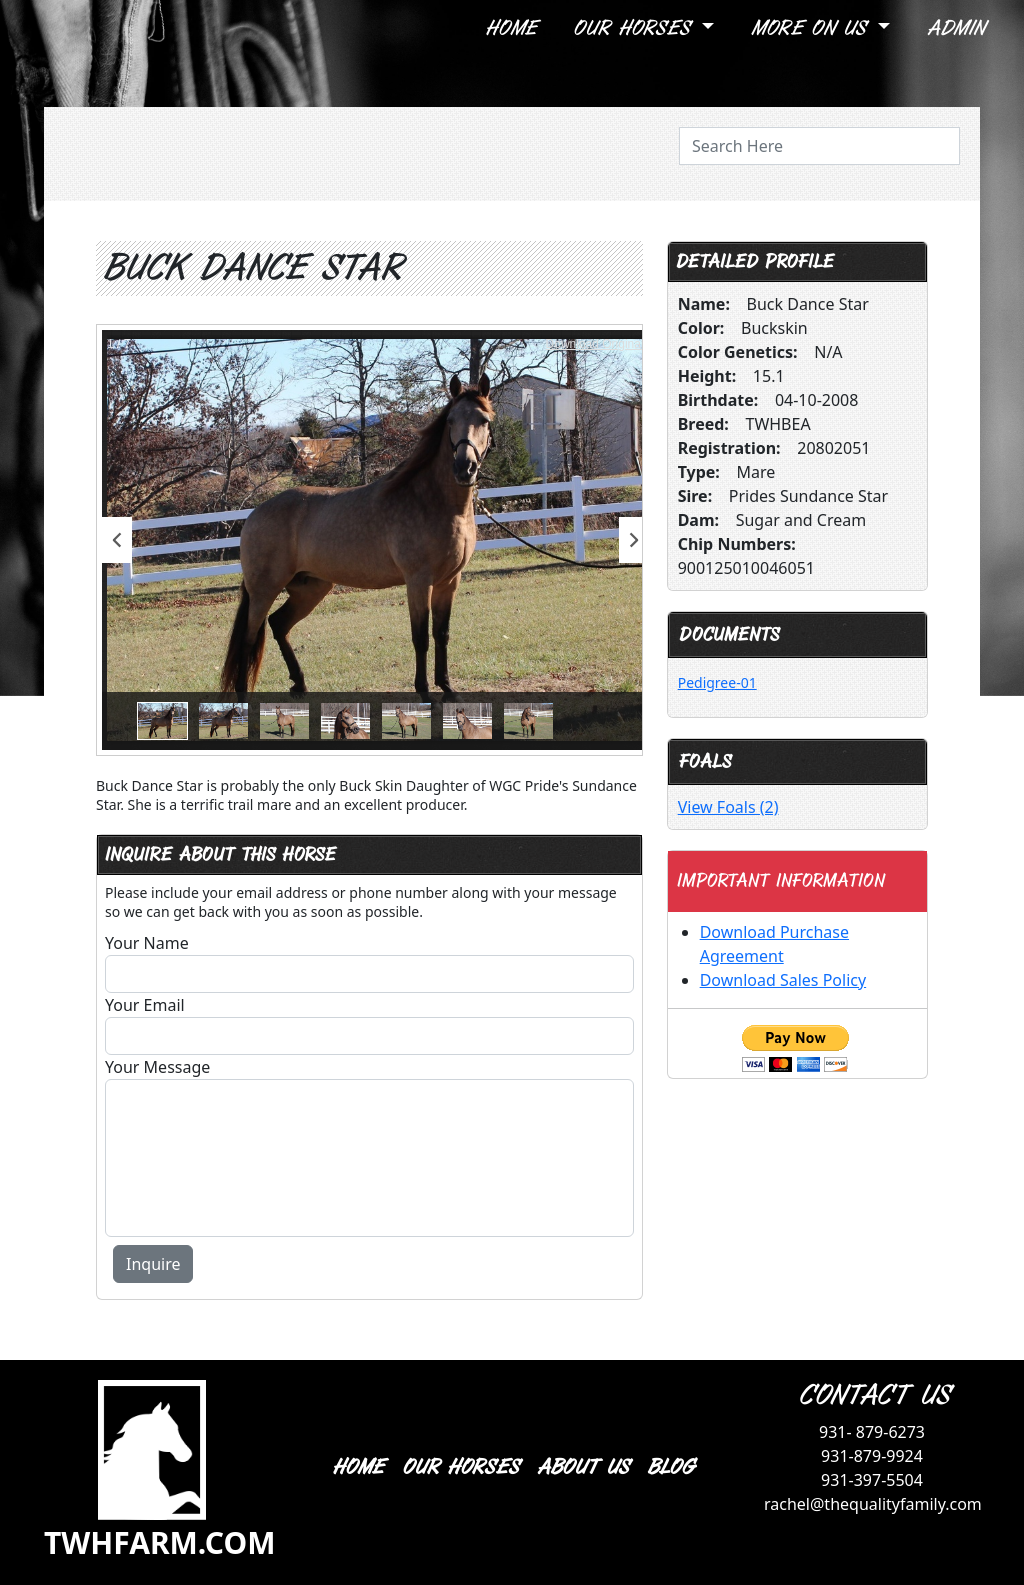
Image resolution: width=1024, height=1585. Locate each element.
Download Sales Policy (783, 980)
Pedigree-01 (717, 682)
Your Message (157, 1067)
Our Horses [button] (634, 28)
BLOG (669, 1467)
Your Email (145, 1005)
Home (510, 28)
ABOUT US (582, 1467)
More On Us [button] (811, 28)
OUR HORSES (459, 1467)
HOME (357, 1467)
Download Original (595, 344)
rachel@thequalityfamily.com (873, 1504)
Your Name (147, 943)
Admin (955, 28)
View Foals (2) (728, 807)
